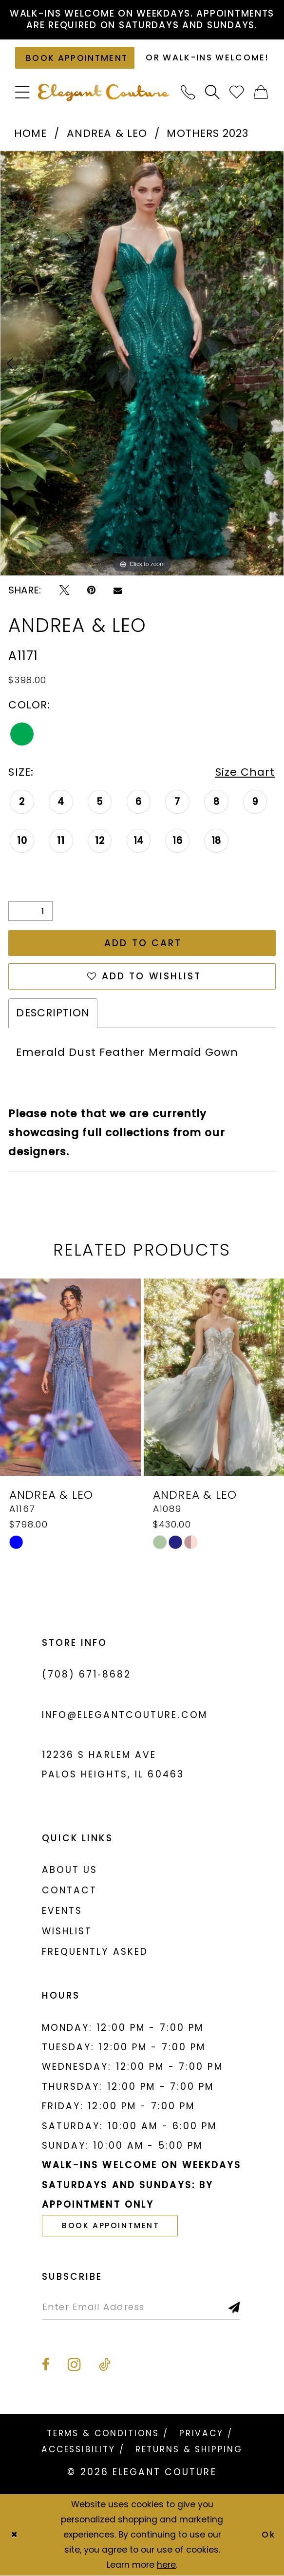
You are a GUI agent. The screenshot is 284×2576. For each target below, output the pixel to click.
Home (30, 133)
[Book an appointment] (74, 58)
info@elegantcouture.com (125, 1714)
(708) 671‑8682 (87, 1674)
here (166, 2565)
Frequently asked (95, 1951)
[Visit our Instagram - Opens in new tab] (74, 2364)
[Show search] (213, 93)
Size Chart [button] (245, 772)
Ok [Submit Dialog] (269, 2535)
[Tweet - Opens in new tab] (64, 590)
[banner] (104, 92)
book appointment (110, 2225)
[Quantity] (30, 911)
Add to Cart (143, 943)
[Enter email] (141, 2307)
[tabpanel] (142, 363)
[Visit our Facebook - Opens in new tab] (46, 2364)
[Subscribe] (234, 2307)
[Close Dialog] (14, 2535)
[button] (23, 93)
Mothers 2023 (207, 133)
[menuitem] (23, 93)
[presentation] (70, 1376)
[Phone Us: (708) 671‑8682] (188, 93)
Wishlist (67, 1931)
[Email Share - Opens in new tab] (118, 590)
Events (62, 1910)
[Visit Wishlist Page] (237, 93)
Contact (69, 1890)
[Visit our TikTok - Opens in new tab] (104, 2364)
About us (70, 1869)
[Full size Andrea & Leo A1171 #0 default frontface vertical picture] (142, 363)
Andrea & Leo (107, 133)
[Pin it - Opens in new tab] (91, 590)
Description (53, 1012)
